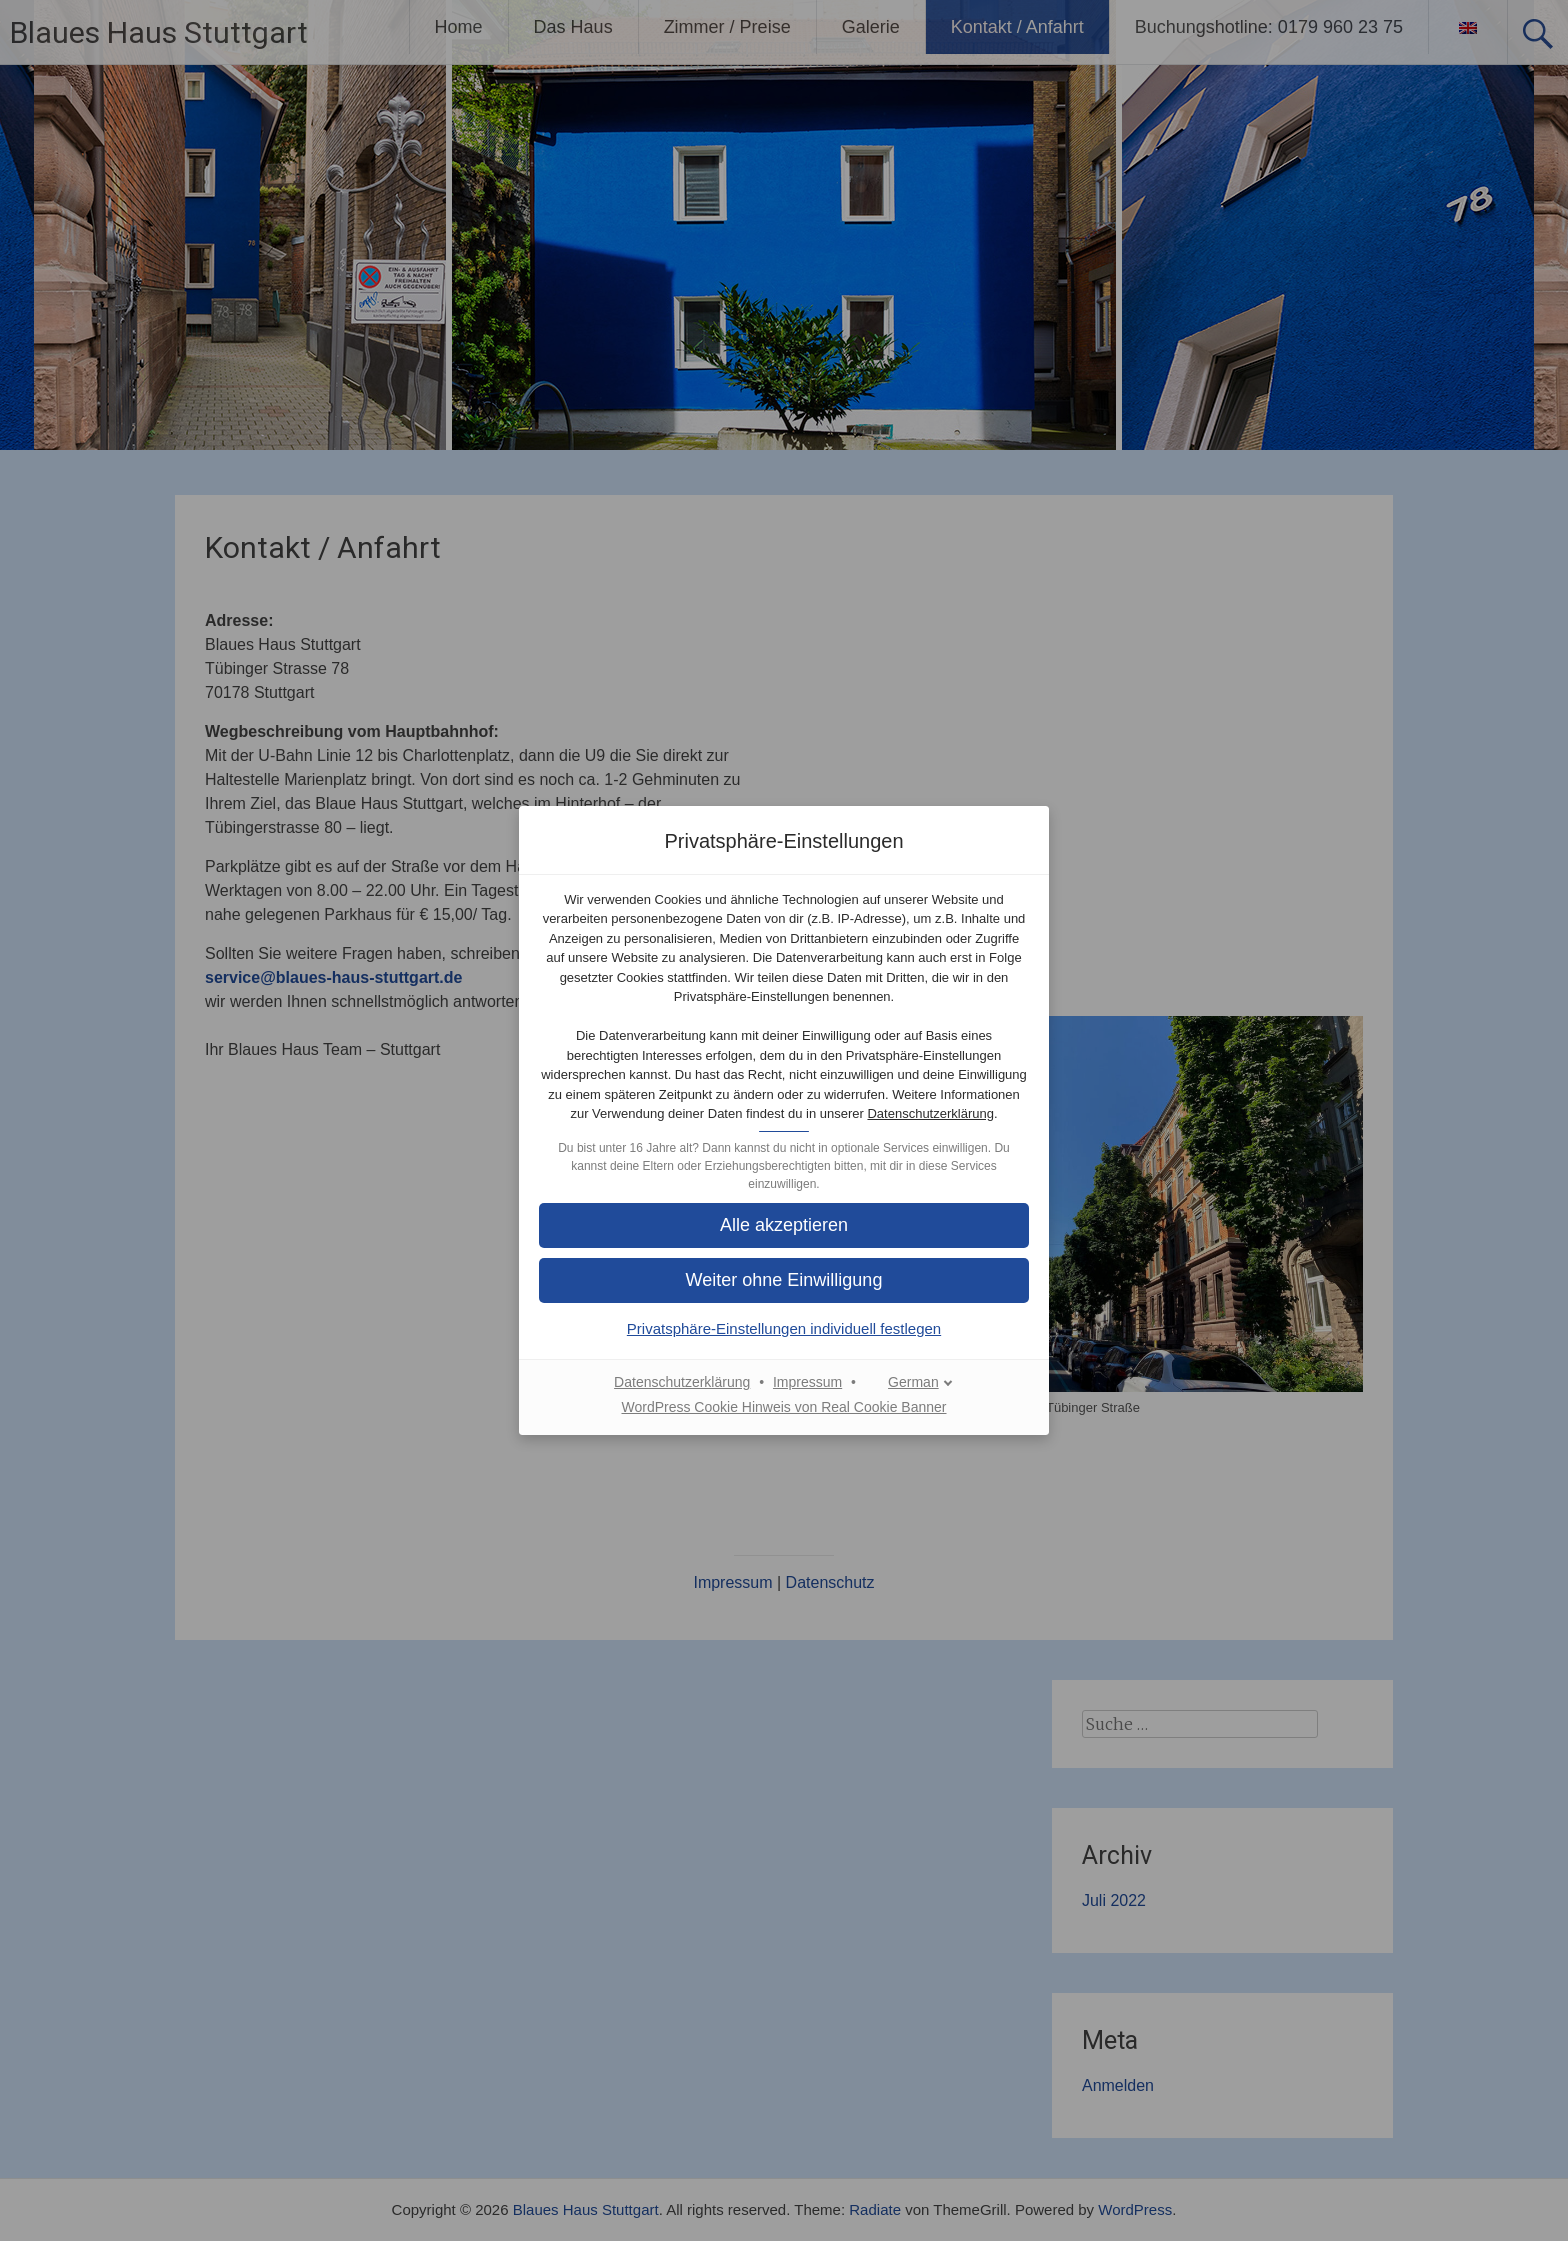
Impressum (807, 1382)
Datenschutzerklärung (930, 1113)
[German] (909, 1382)
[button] (784, 1225)
